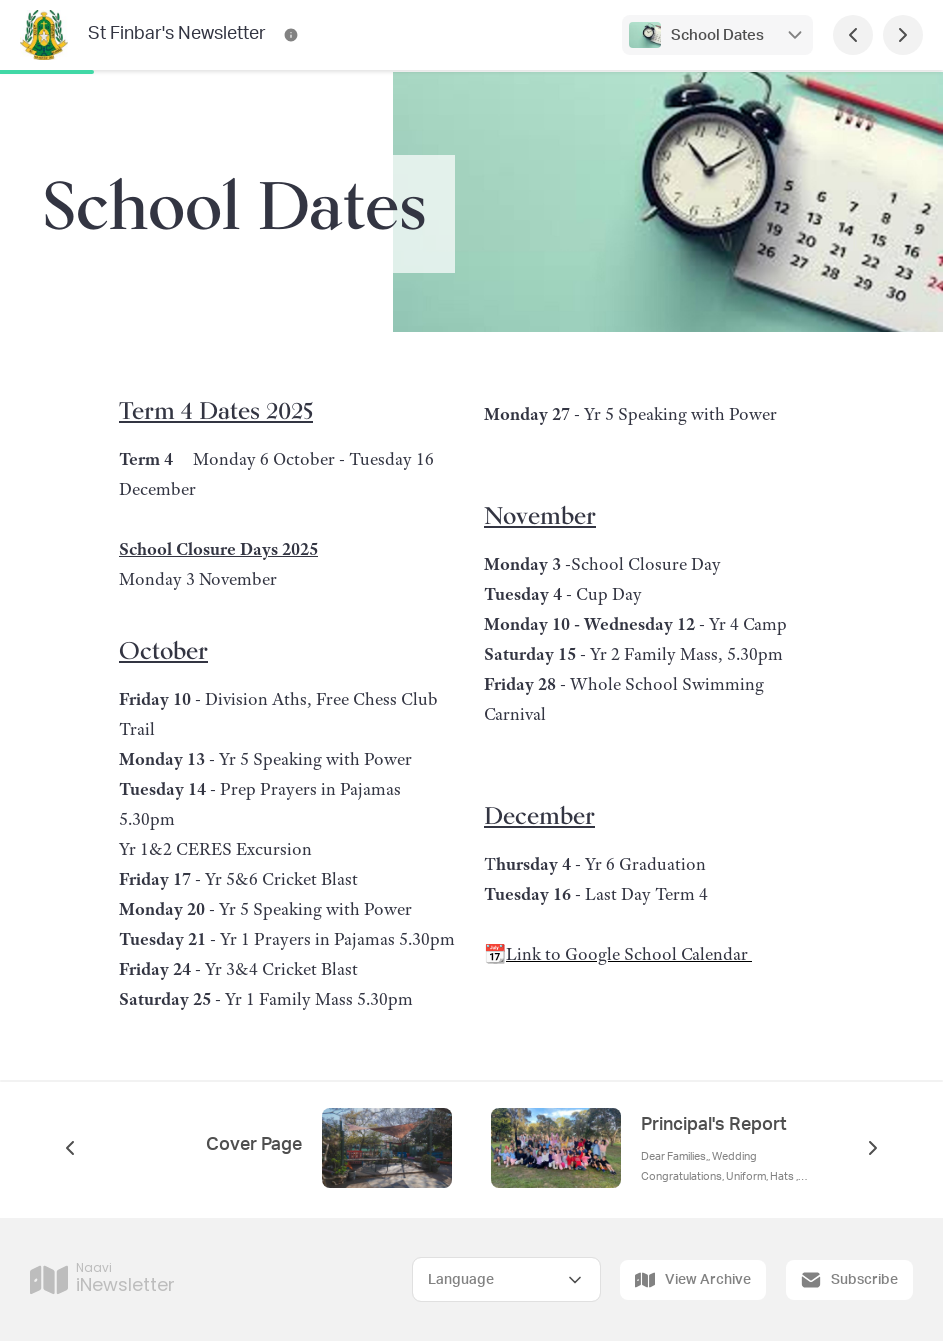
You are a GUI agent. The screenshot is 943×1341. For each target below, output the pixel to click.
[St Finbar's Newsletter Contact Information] (291, 35)
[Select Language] (506, 1279)
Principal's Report (714, 1125)
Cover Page (254, 1145)
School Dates (717, 35)
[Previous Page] (853, 35)
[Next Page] (903, 35)
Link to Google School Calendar (629, 954)
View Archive (693, 1280)
